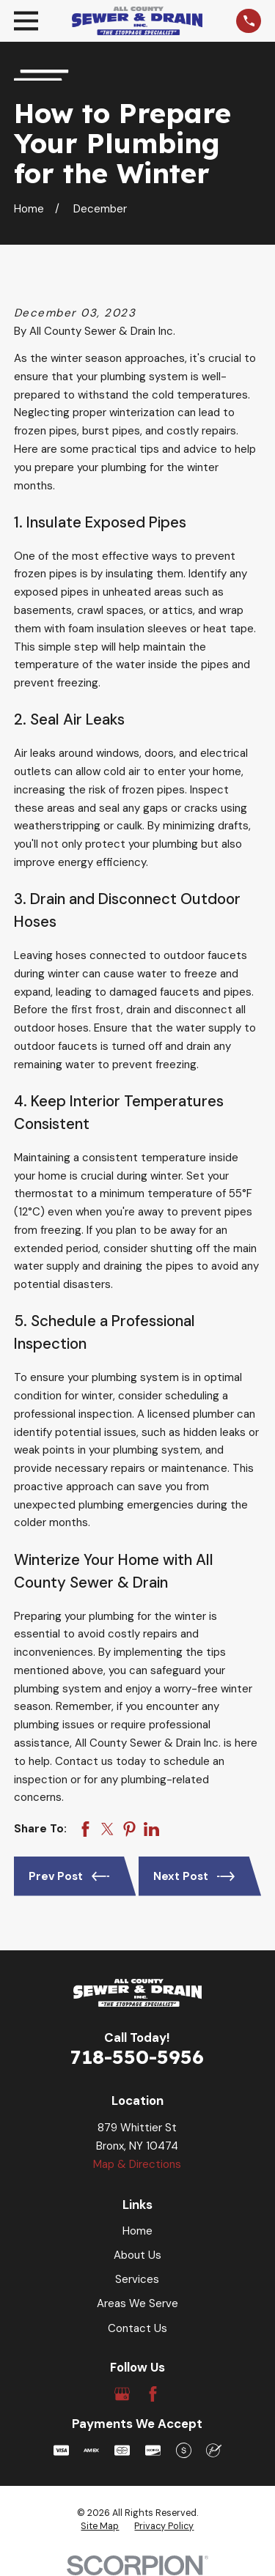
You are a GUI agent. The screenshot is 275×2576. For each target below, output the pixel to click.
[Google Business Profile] (122, 2394)
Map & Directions (137, 2164)
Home (137, 2231)
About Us (137, 2255)
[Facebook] (153, 2394)
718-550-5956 (137, 2057)
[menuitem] (100, 2527)
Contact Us (137, 2328)
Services (137, 2279)
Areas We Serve (137, 2303)
